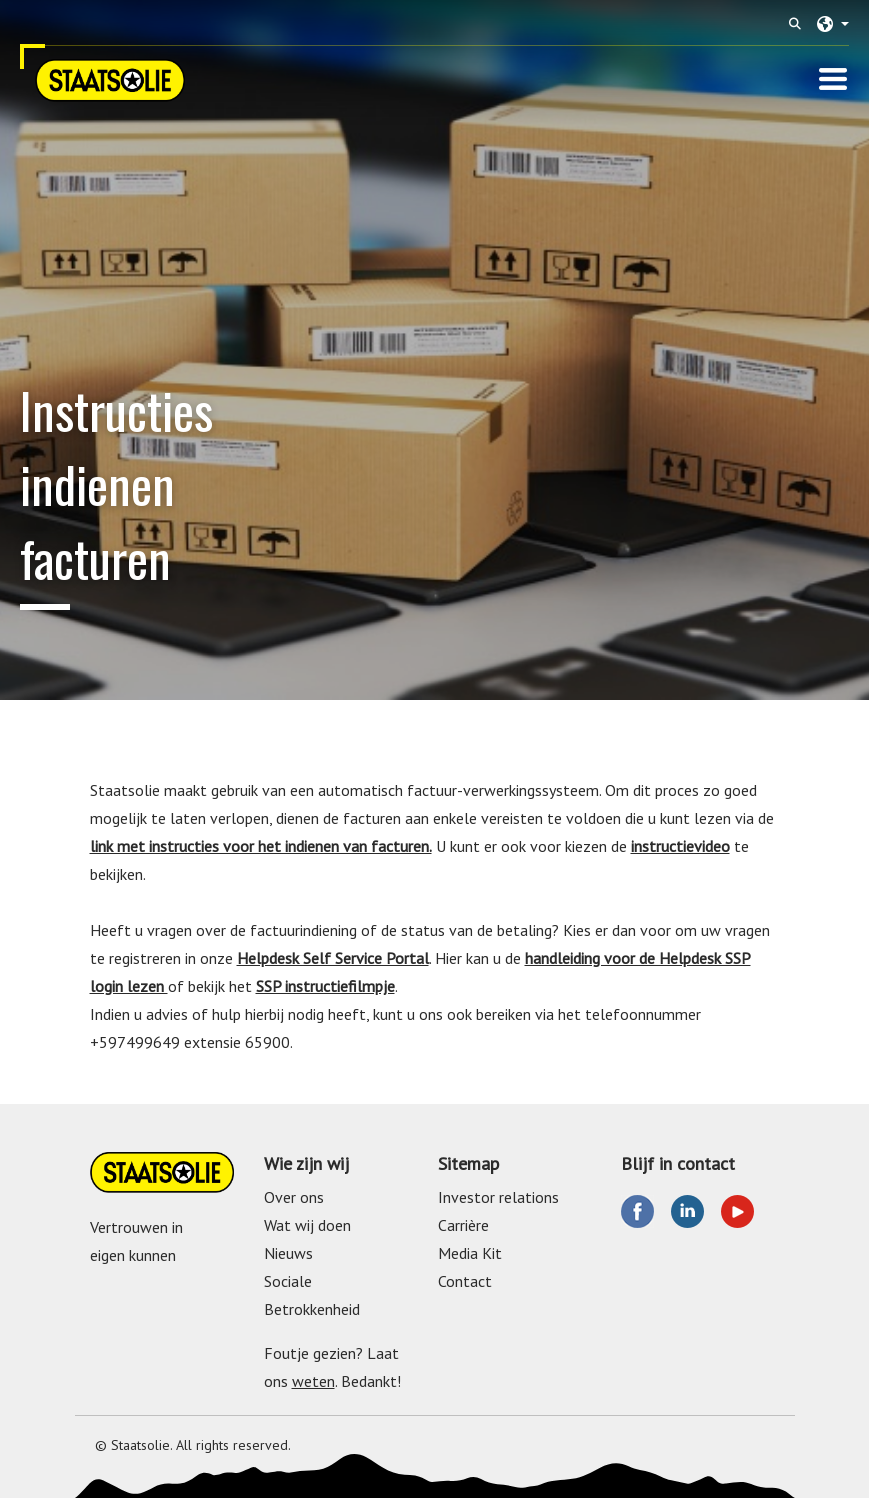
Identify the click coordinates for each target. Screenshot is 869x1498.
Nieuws (288, 1253)
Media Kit (470, 1253)
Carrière (463, 1225)
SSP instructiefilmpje (325, 986)
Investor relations (498, 1197)
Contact (465, 1281)
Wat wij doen (307, 1225)
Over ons (294, 1197)
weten (313, 1381)
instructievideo (680, 846)
